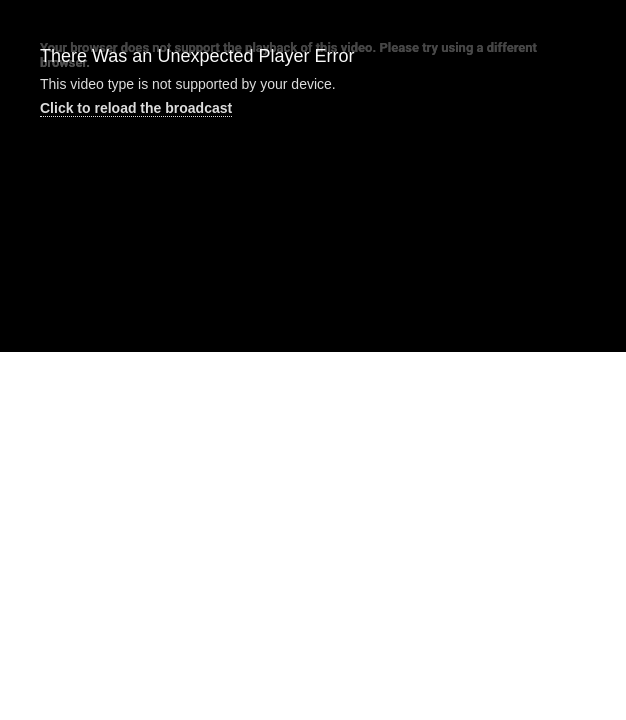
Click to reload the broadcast (136, 108)
